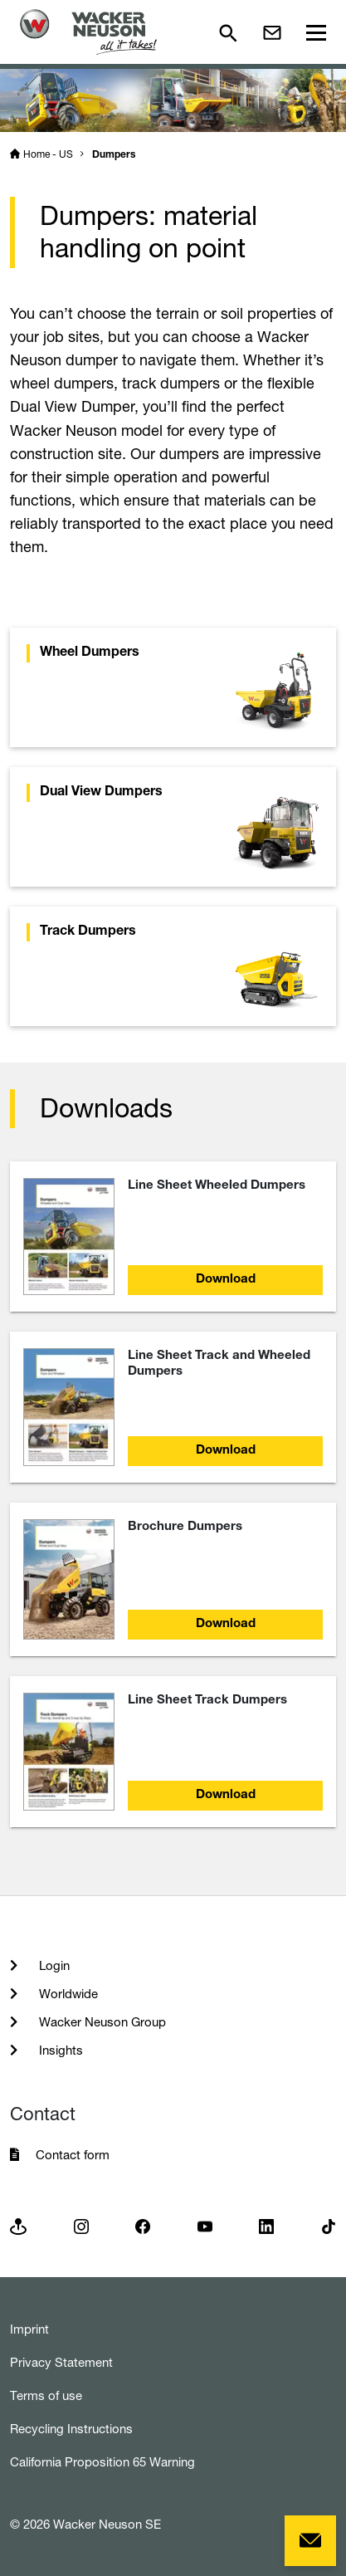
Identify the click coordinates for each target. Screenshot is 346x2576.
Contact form (73, 2155)
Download (226, 1279)
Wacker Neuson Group (101, 2022)
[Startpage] (88, 32)
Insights (59, 2050)
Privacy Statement (61, 2362)
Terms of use (46, 2395)
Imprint (29, 2329)
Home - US (48, 154)
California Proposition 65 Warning (102, 2462)
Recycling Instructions (71, 2429)
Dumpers (113, 155)
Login (53, 1965)
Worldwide (67, 1994)
